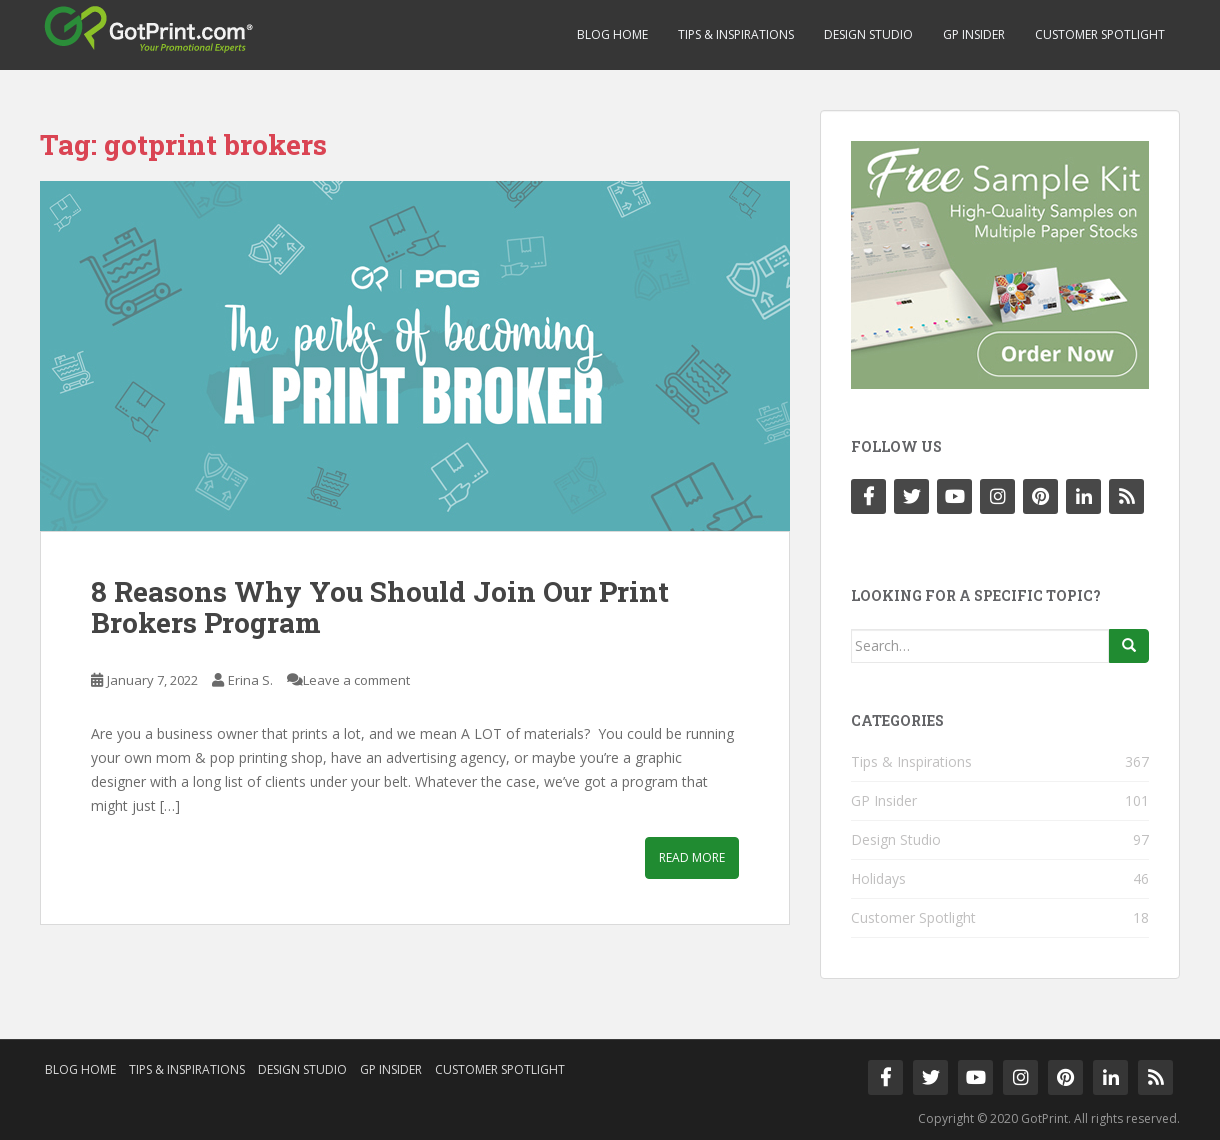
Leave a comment (356, 680)
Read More (692, 857)
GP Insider (974, 34)
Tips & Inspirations (736, 34)
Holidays (878, 878)
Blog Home (612, 34)
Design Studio (868, 34)
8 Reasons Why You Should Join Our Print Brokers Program (380, 607)
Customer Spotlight (1100, 34)
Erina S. (250, 680)
